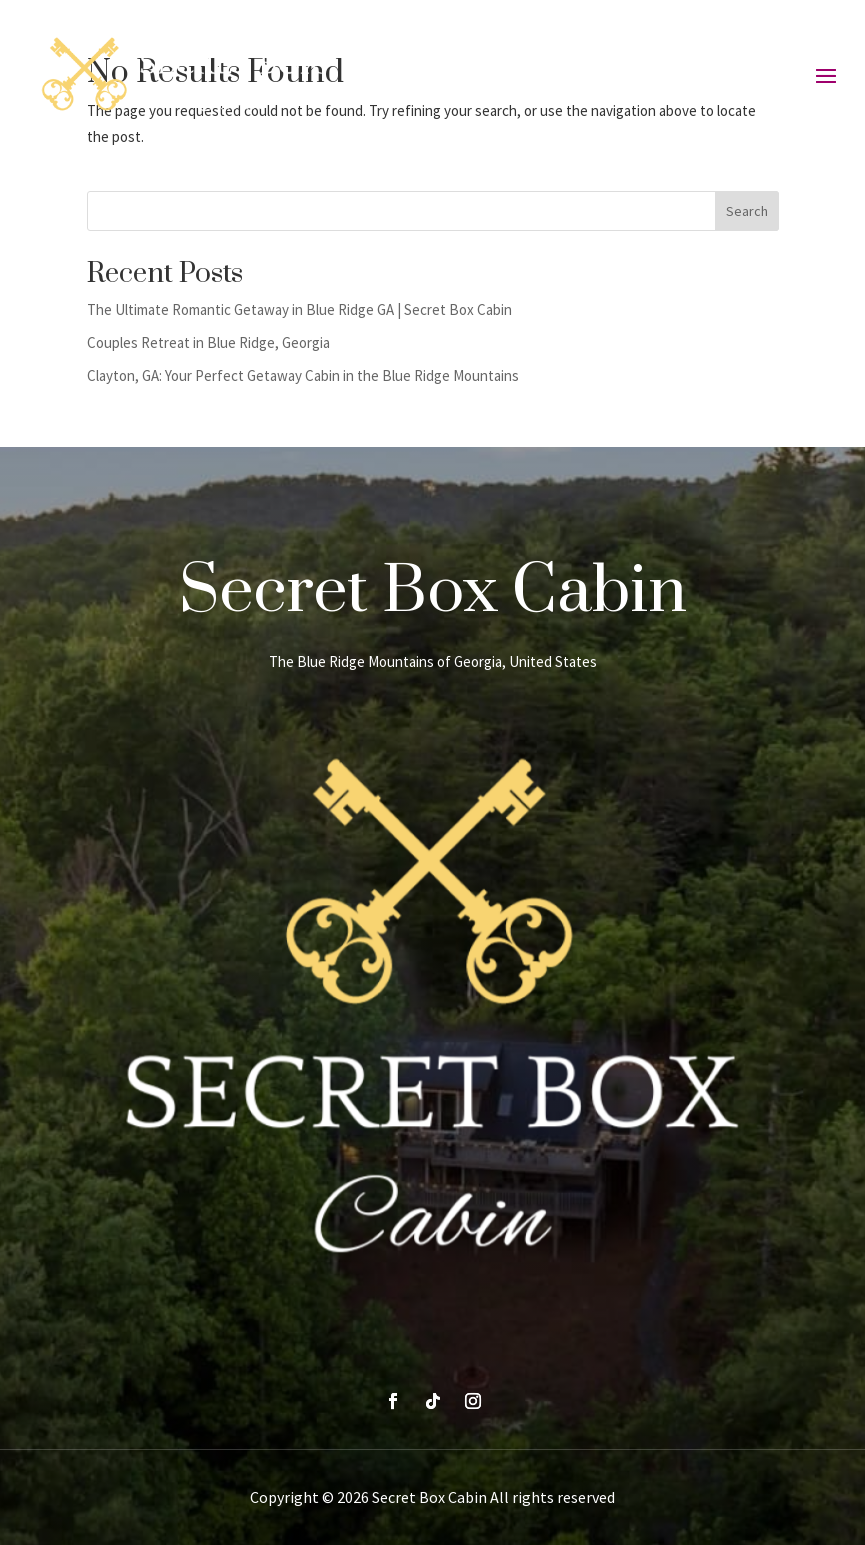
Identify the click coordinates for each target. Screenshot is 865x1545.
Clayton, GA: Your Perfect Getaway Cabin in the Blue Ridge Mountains (303, 375)
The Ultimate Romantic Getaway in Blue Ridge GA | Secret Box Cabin (299, 309)
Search (747, 211)
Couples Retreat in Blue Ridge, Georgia (208, 342)
